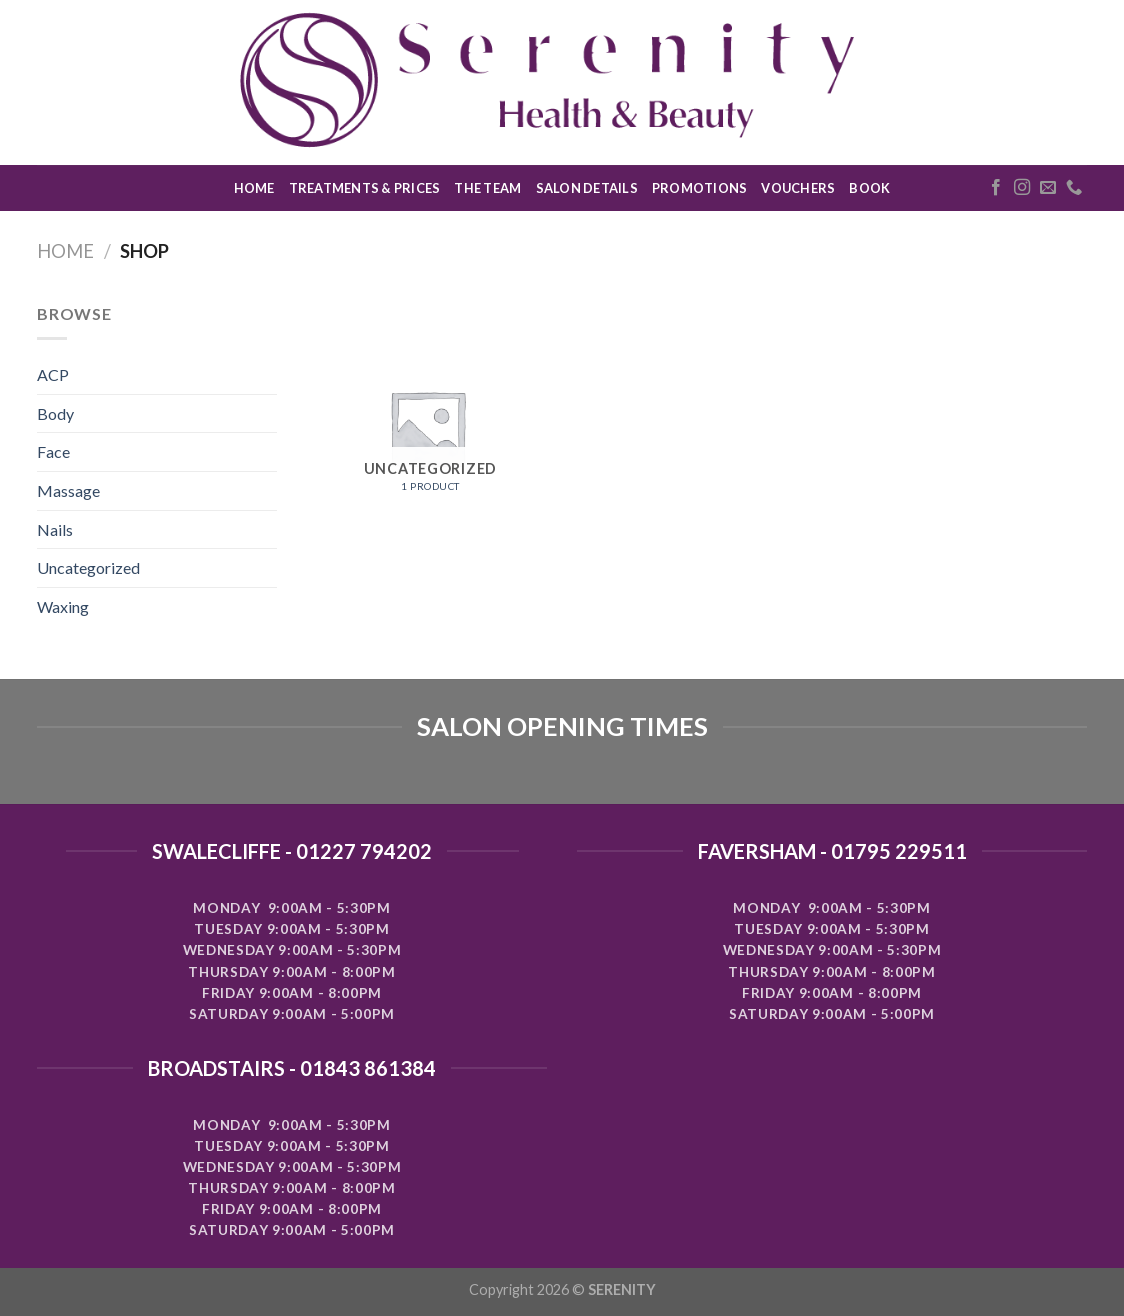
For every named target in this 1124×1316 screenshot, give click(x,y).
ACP (53, 374)
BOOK (869, 188)
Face (53, 451)
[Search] (1079, 82)
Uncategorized (88, 567)
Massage (68, 490)
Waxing (63, 606)
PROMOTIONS (700, 188)
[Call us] (1074, 188)
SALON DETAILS (587, 188)
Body (55, 413)
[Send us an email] (1048, 188)
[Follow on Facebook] (996, 188)
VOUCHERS (798, 188)
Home (65, 251)
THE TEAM (487, 188)
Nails (55, 529)
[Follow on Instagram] (1022, 188)
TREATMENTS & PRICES (365, 188)
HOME (254, 188)
